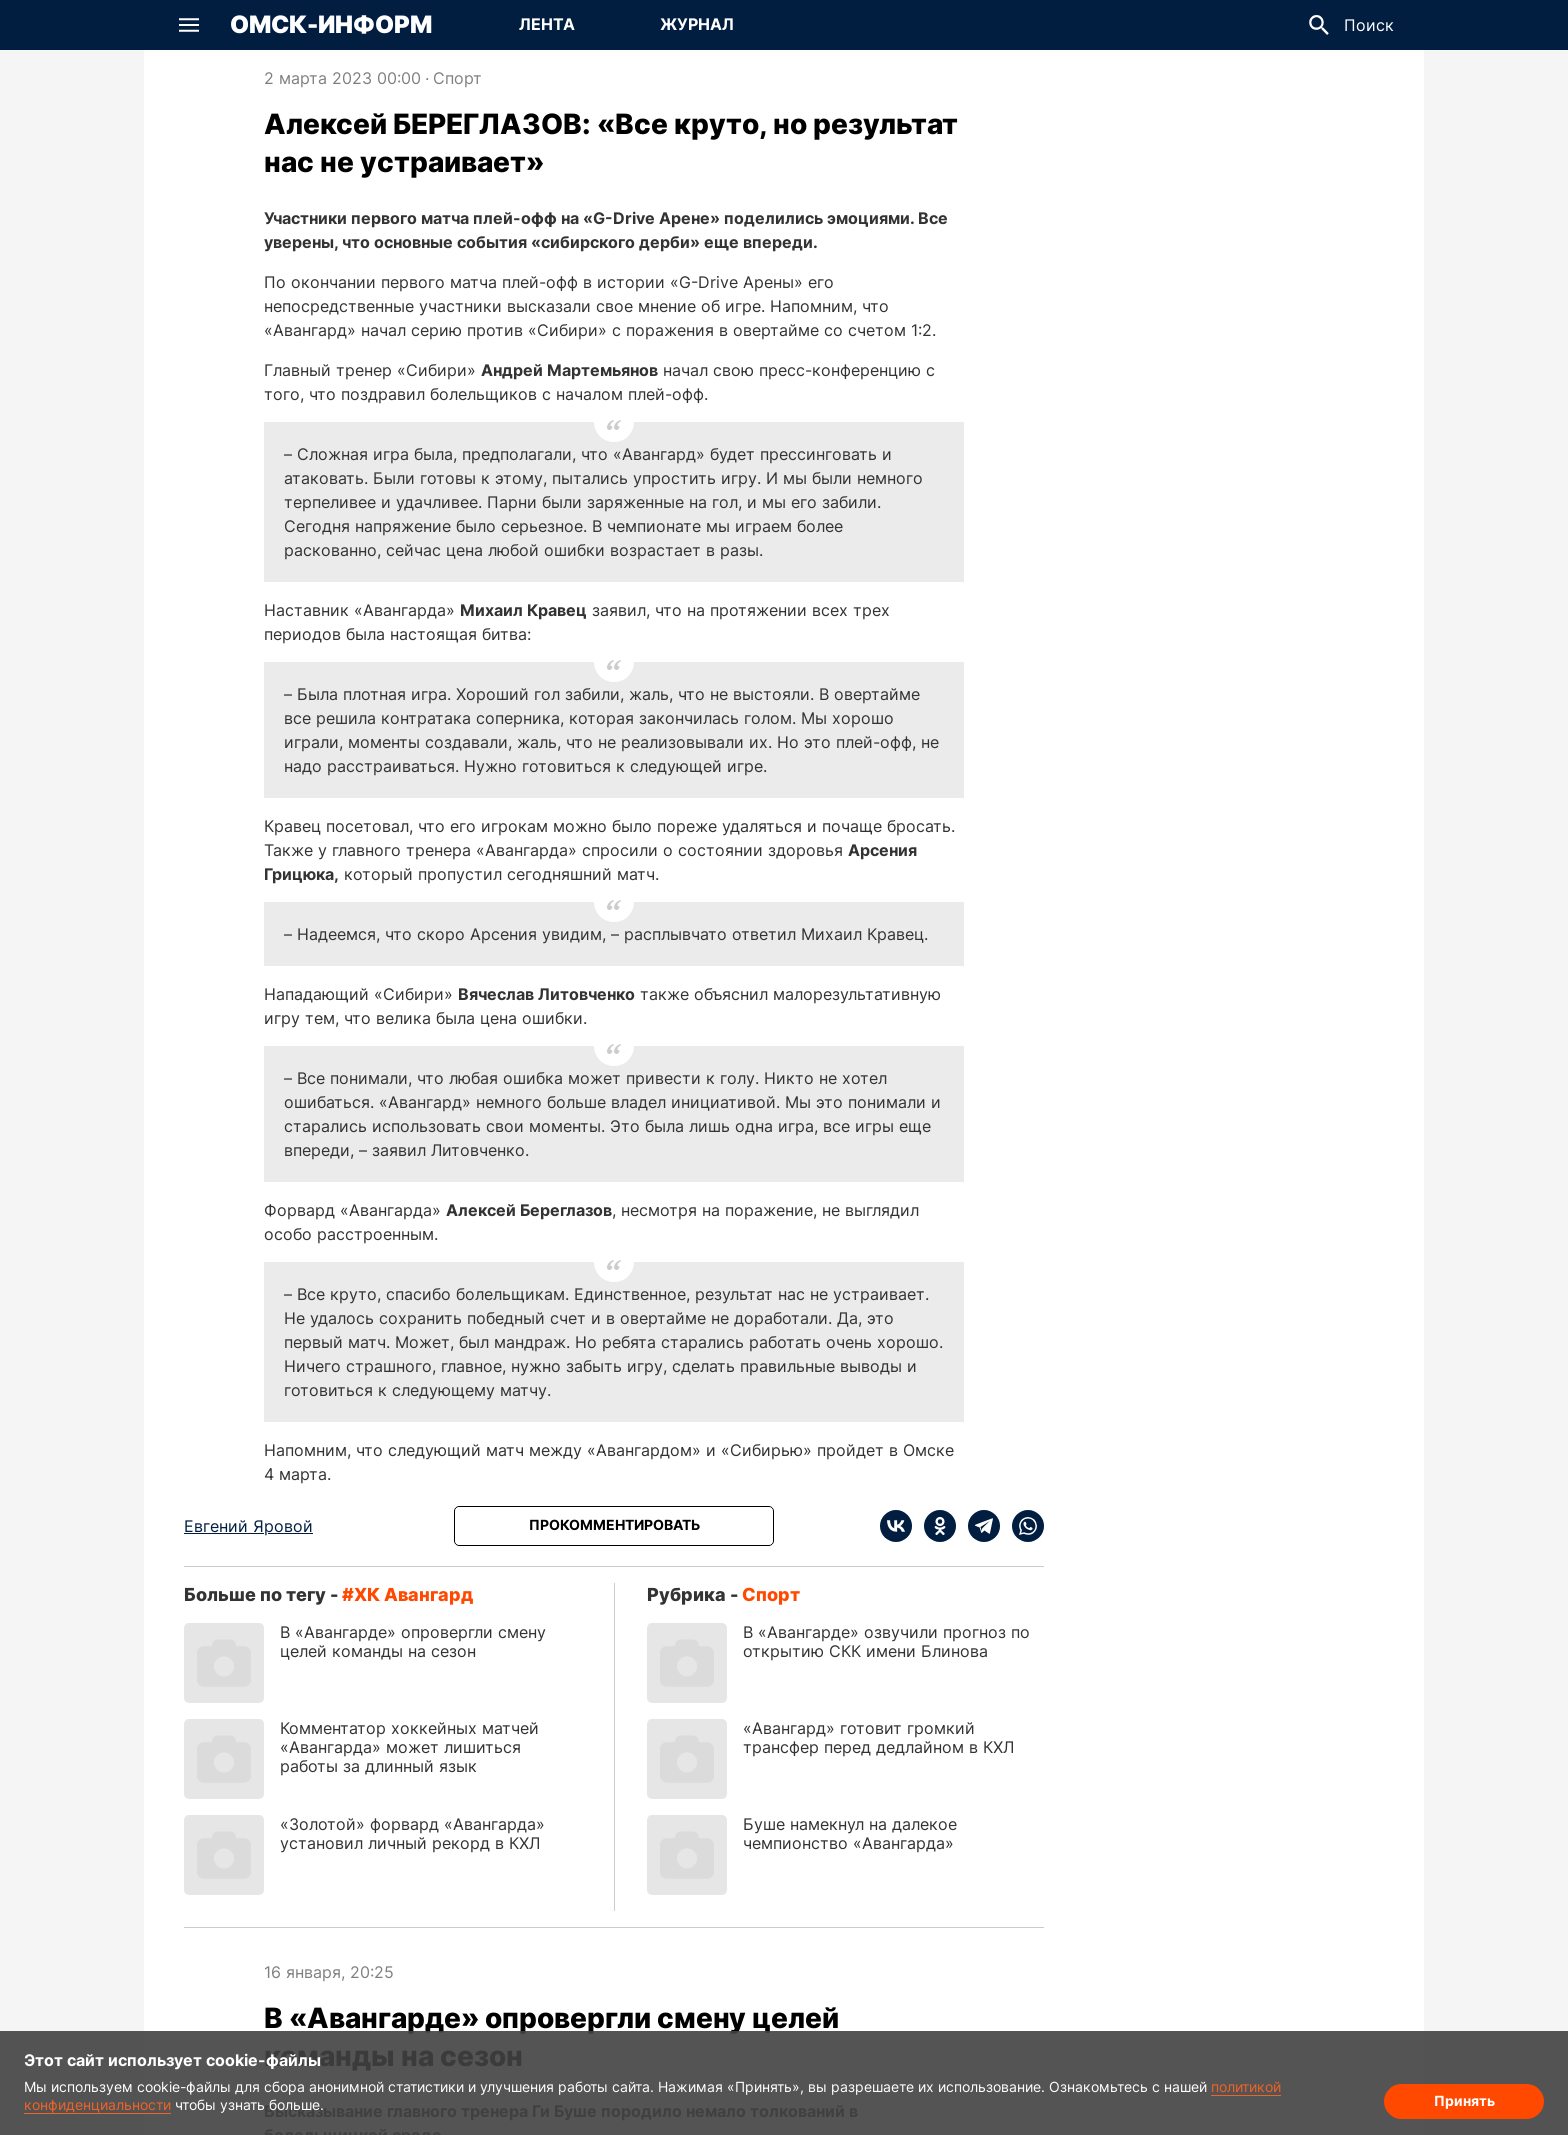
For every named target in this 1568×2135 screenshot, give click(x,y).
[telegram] (978, 1526)
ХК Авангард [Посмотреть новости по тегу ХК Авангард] (413, 1594)
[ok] (934, 1526)
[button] (189, 25)
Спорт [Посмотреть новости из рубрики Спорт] (457, 78)
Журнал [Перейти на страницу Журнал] (697, 24)
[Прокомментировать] (614, 1526)
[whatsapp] (1022, 1526)
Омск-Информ (331, 25)
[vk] (896, 1526)
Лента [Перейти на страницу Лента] (547, 24)
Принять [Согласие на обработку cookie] (1464, 2100)
